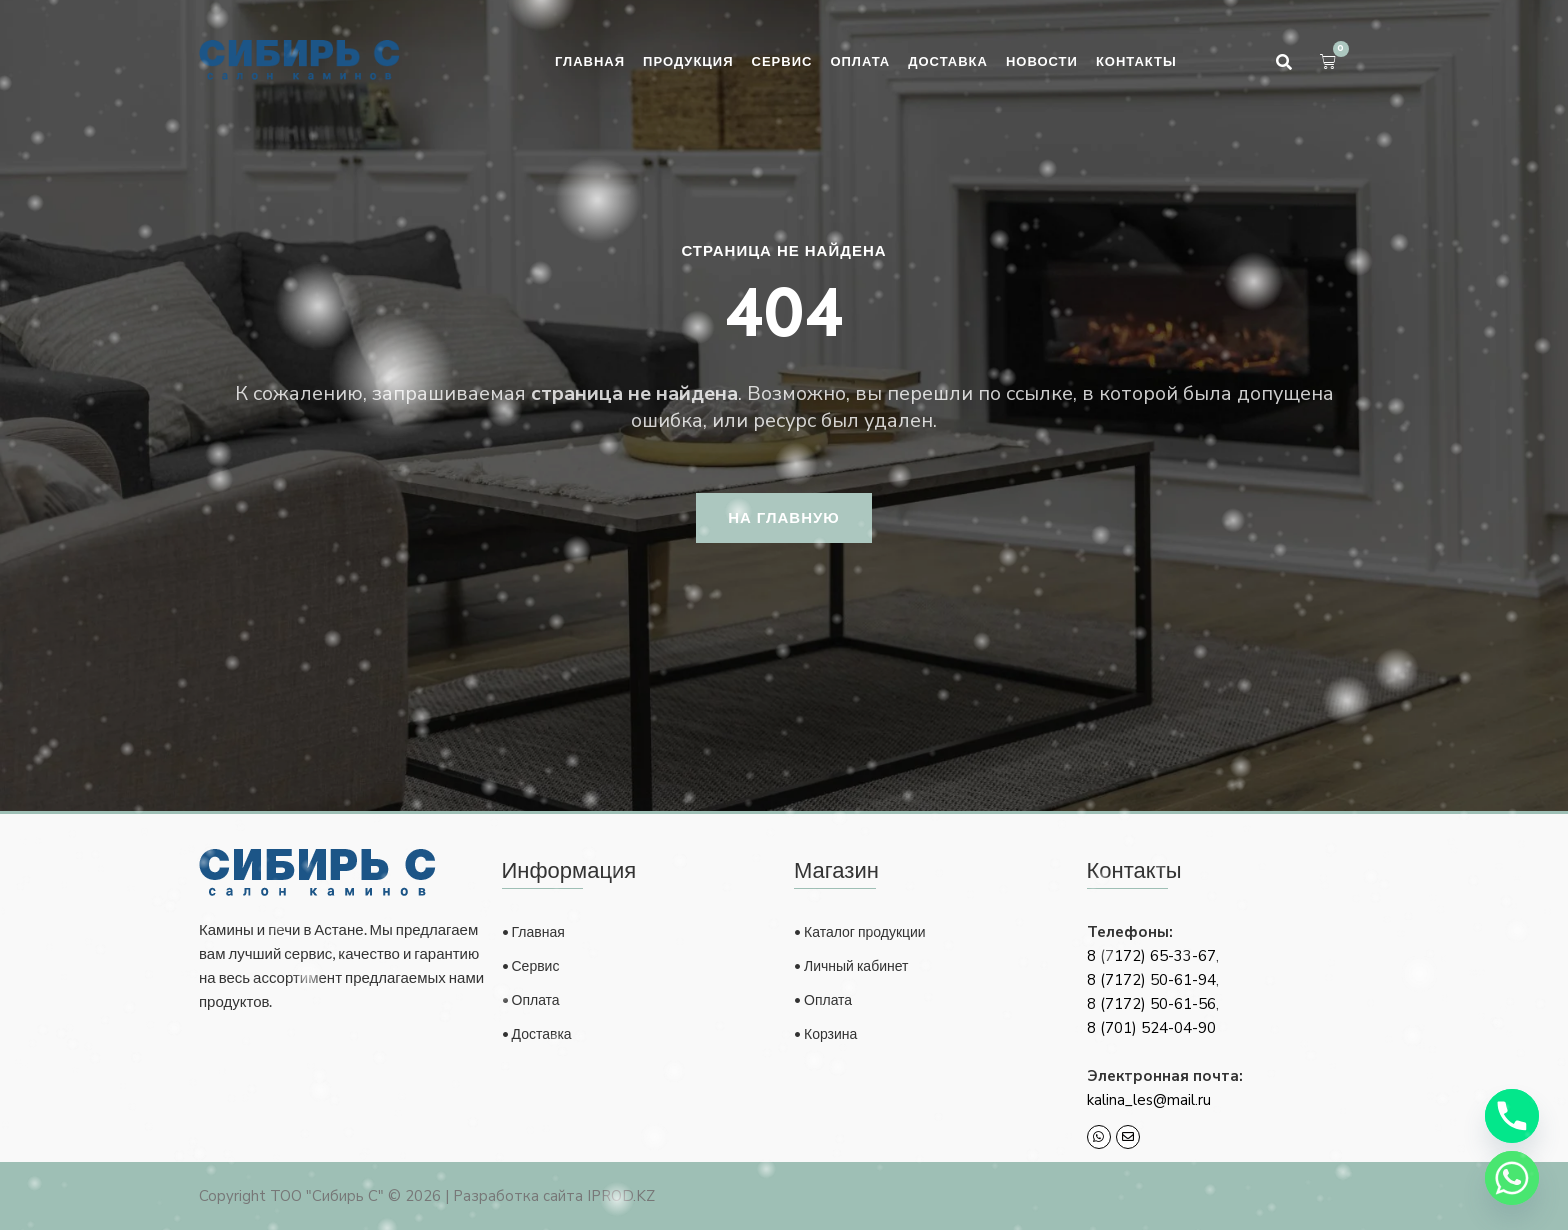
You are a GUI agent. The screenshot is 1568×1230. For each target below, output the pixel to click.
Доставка (948, 61)
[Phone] (1512, 1116)
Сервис (782, 61)
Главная (590, 61)
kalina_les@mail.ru (1149, 1100)
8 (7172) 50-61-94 (1151, 980)
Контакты (1136, 61)
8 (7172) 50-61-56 (1151, 1004)
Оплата (860, 61)
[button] (1284, 62)
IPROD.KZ (621, 1196)
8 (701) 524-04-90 (1151, 1028)
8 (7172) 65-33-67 (1151, 956)
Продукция (688, 61)
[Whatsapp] (1512, 1178)
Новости (1042, 61)
